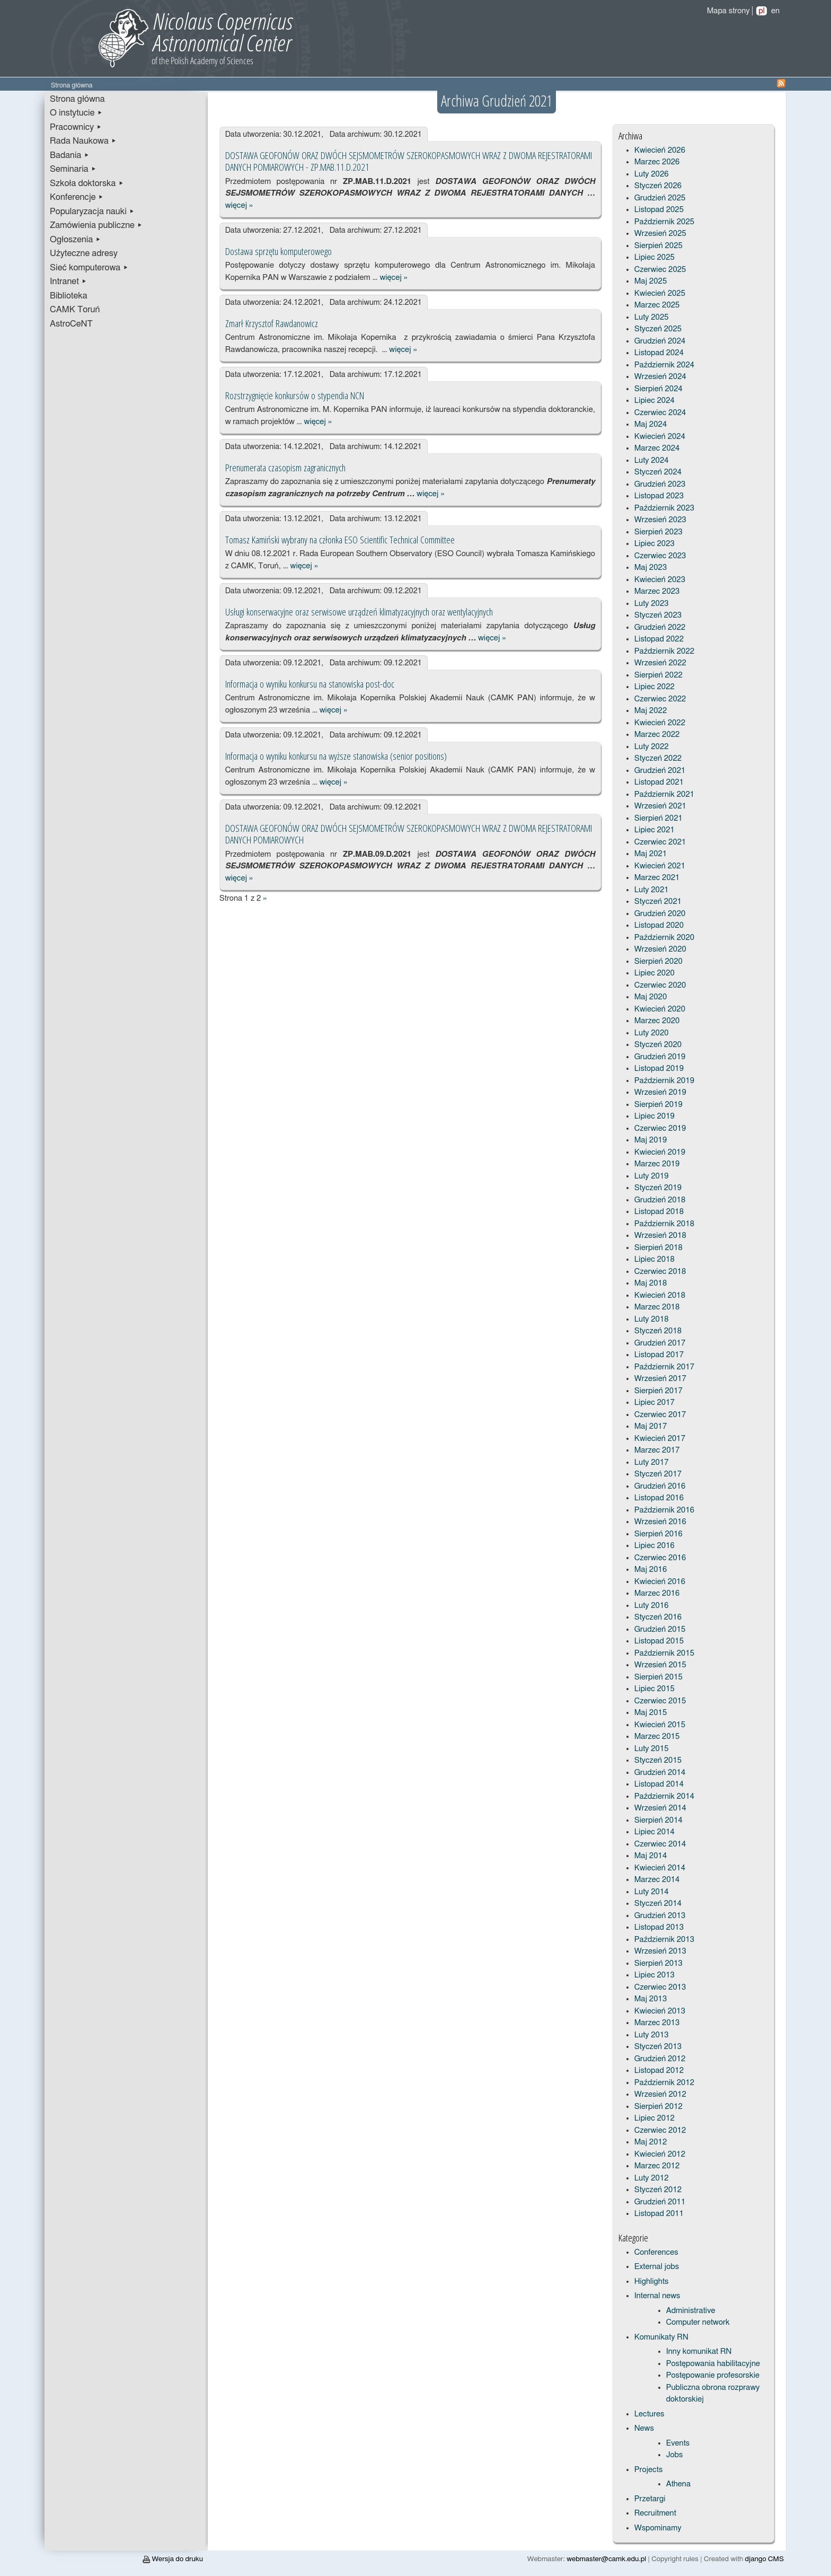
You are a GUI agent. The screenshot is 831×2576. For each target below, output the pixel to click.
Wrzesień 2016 (660, 1522)
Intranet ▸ (68, 281)
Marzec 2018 (657, 1307)
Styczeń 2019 (658, 1188)
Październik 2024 (664, 365)
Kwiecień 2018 (659, 1295)
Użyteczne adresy (84, 253)
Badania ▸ (70, 155)
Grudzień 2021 (660, 771)
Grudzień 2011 (660, 2202)
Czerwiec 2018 (660, 1272)
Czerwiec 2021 (660, 842)
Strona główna (77, 99)
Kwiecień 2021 (659, 866)
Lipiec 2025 (654, 257)
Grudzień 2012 (660, 2059)
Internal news (657, 2296)
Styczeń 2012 (658, 2190)
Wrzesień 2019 (660, 1092)
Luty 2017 (651, 1462)
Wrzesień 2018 (660, 1235)
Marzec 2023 (657, 591)
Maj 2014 (650, 1856)
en (775, 11)
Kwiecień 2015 (659, 1725)
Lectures (649, 2414)
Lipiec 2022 (654, 687)
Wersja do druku (173, 2559)
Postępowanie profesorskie (712, 2375)
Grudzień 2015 (660, 1629)
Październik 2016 (664, 1510)
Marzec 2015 (657, 1736)
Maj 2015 (650, 1713)
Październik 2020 (664, 938)
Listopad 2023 (659, 496)
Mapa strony (728, 11)
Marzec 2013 (657, 2023)
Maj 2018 (650, 1283)
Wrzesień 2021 (660, 806)
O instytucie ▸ (76, 113)
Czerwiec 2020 (660, 985)
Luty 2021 (651, 890)
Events (678, 2443)
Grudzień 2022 (660, 627)
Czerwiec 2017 (660, 1415)
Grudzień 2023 (660, 484)
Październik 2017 (664, 1367)
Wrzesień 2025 (660, 234)
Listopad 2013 (659, 1927)
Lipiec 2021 (654, 830)
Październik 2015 (664, 1653)
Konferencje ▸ (77, 197)
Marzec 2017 (657, 1450)
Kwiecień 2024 (659, 437)
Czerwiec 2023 (660, 556)
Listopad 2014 (659, 1784)
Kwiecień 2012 (659, 2154)
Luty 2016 (651, 1606)
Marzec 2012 (657, 2166)
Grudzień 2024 (660, 341)
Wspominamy (658, 2528)
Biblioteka (68, 296)
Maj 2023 (650, 568)
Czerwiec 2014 (660, 1844)
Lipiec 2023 (654, 544)
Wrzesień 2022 (660, 663)
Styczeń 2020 (658, 1045)
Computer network (698, 2322)
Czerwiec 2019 (660, 1128)
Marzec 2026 (657, 162)
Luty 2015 (651, 1749)
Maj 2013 (650, 1999)
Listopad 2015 (659, 1641)
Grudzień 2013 (660, 1916)
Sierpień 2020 (658, 961)
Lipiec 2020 (654, 973)
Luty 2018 (651, 1319)
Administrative (690, 2311)
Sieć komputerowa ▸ (89, 267)
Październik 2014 (664, 1796)
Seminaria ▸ (73, 169)
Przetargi (650, 2499)
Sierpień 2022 (658, 675)
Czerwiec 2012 (660, 2130)
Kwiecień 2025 (659, 293)
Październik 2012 (664, 2083)
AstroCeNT (71, 324)
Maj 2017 (650, 1426)
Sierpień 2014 (658, 1820)
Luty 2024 (651, 460)
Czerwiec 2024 (660, 413)
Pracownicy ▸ (76, 127)
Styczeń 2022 (658, 758)
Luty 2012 (651, 2178)
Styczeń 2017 (658, 1474)
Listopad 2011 (659, 2214)
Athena (678, 2484)
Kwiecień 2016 (659, 1582)
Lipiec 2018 (654, 1259)
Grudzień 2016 (660, 1486)
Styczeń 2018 (658, 1331)
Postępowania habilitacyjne (713, 2364)
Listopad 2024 (659, 353)
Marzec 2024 (657, 448)
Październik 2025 (664, 222)
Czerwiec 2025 (660, 270)
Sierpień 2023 (658, 532)
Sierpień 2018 (658, 1248)
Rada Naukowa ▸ (83, 141)
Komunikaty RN (661, 2337)
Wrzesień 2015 (660, 1665)
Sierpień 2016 (658, 1534)
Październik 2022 (664, 651)
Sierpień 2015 (658, 1677)
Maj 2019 (650, 1140)
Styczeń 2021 (658, 901)
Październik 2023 (664, 508)
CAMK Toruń (75, 309)
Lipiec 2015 (654, 1689)
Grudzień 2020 (660, 914)
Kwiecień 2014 (659, 1868)
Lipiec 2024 (654, 401)
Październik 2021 (664, 794)
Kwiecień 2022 (659, 723)
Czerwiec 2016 (660, 1558)
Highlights (651, 2281)
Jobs (674, 2455)
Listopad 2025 (659, 210)
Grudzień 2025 (660, 198)
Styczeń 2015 (658, 1760)
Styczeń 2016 (658, 1617)
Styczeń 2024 (658, 472)
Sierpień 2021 (658, 818)
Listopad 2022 (659, 639)
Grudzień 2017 (660, 1343)
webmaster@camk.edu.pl (606, 2559)
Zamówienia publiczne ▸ (96, 225)
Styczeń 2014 (658, 1903)
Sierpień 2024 (658, 389)
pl (761, 11)
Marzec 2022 (657, 734)
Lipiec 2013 (654, 1975)
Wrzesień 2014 (660, 1808)
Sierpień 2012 (658, 2107)
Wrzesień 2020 (660, 949)
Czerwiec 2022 (660, 699)
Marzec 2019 (657, 1164)
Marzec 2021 (657, 878)
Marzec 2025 (657, 305)
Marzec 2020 (657, 1021)
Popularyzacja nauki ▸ (92, 211)
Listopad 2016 (659, 1498)
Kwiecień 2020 (659, 1009)
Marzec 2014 (657, 1880)
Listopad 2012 (659, 2070)
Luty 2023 (651, 604)
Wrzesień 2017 (660, 1379)
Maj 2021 (650, 854)
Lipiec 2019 (654, 1116)
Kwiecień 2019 (659, 1152)
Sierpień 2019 (658, 1105)
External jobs (656, 2267)
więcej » (239, 205)
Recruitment (655, 2513)
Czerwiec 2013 (660, 1987)
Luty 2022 (651, 747)
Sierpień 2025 (658, 246)
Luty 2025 (651, 317)
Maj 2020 (650, 997)
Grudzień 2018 (660, 1200)
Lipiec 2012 (654, 2118)
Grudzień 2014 (660, 1773)
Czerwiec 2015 (660, 1701)
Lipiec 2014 (654, 1832)
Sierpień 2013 (658, 1963)
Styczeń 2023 (658, 615)
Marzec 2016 (657, 1593)
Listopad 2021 (659, 782)
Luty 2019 (651, 1176)
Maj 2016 (650, 1569)
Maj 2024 (650, 424)
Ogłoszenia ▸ (75, 239)
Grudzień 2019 (660, 1057)
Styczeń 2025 (658, 329)
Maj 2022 (650, 711)
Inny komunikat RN (699, 2351)
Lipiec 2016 (654, 1546)
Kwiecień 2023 (659, 580)
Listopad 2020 (659, 925)
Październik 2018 (664, 1224)
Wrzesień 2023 (660, 520)
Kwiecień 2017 (659, 1439)
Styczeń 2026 (658, 186)
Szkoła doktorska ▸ (87, 183)
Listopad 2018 (659, 1212)
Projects (648, 2470)
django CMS (764, 2559)
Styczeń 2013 (658, 2047)
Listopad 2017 (659, 1355)
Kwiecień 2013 (659, 2011)
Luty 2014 (651, 1892)
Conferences (656, 2252)
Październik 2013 (664, 1940)
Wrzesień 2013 (660, 1951)
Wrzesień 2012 (660, 2094)
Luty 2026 (651, 174)
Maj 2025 (650, 281)
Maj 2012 (650, 2142)
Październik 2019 (664, 1081)
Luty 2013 (651, 2035)
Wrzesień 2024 (660, 377)
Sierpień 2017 (658, 1391)
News (644, 2428)
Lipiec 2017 (654, 1402)
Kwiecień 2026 (659, 150)
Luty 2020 (651, 1033)
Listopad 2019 (659, 1068)
